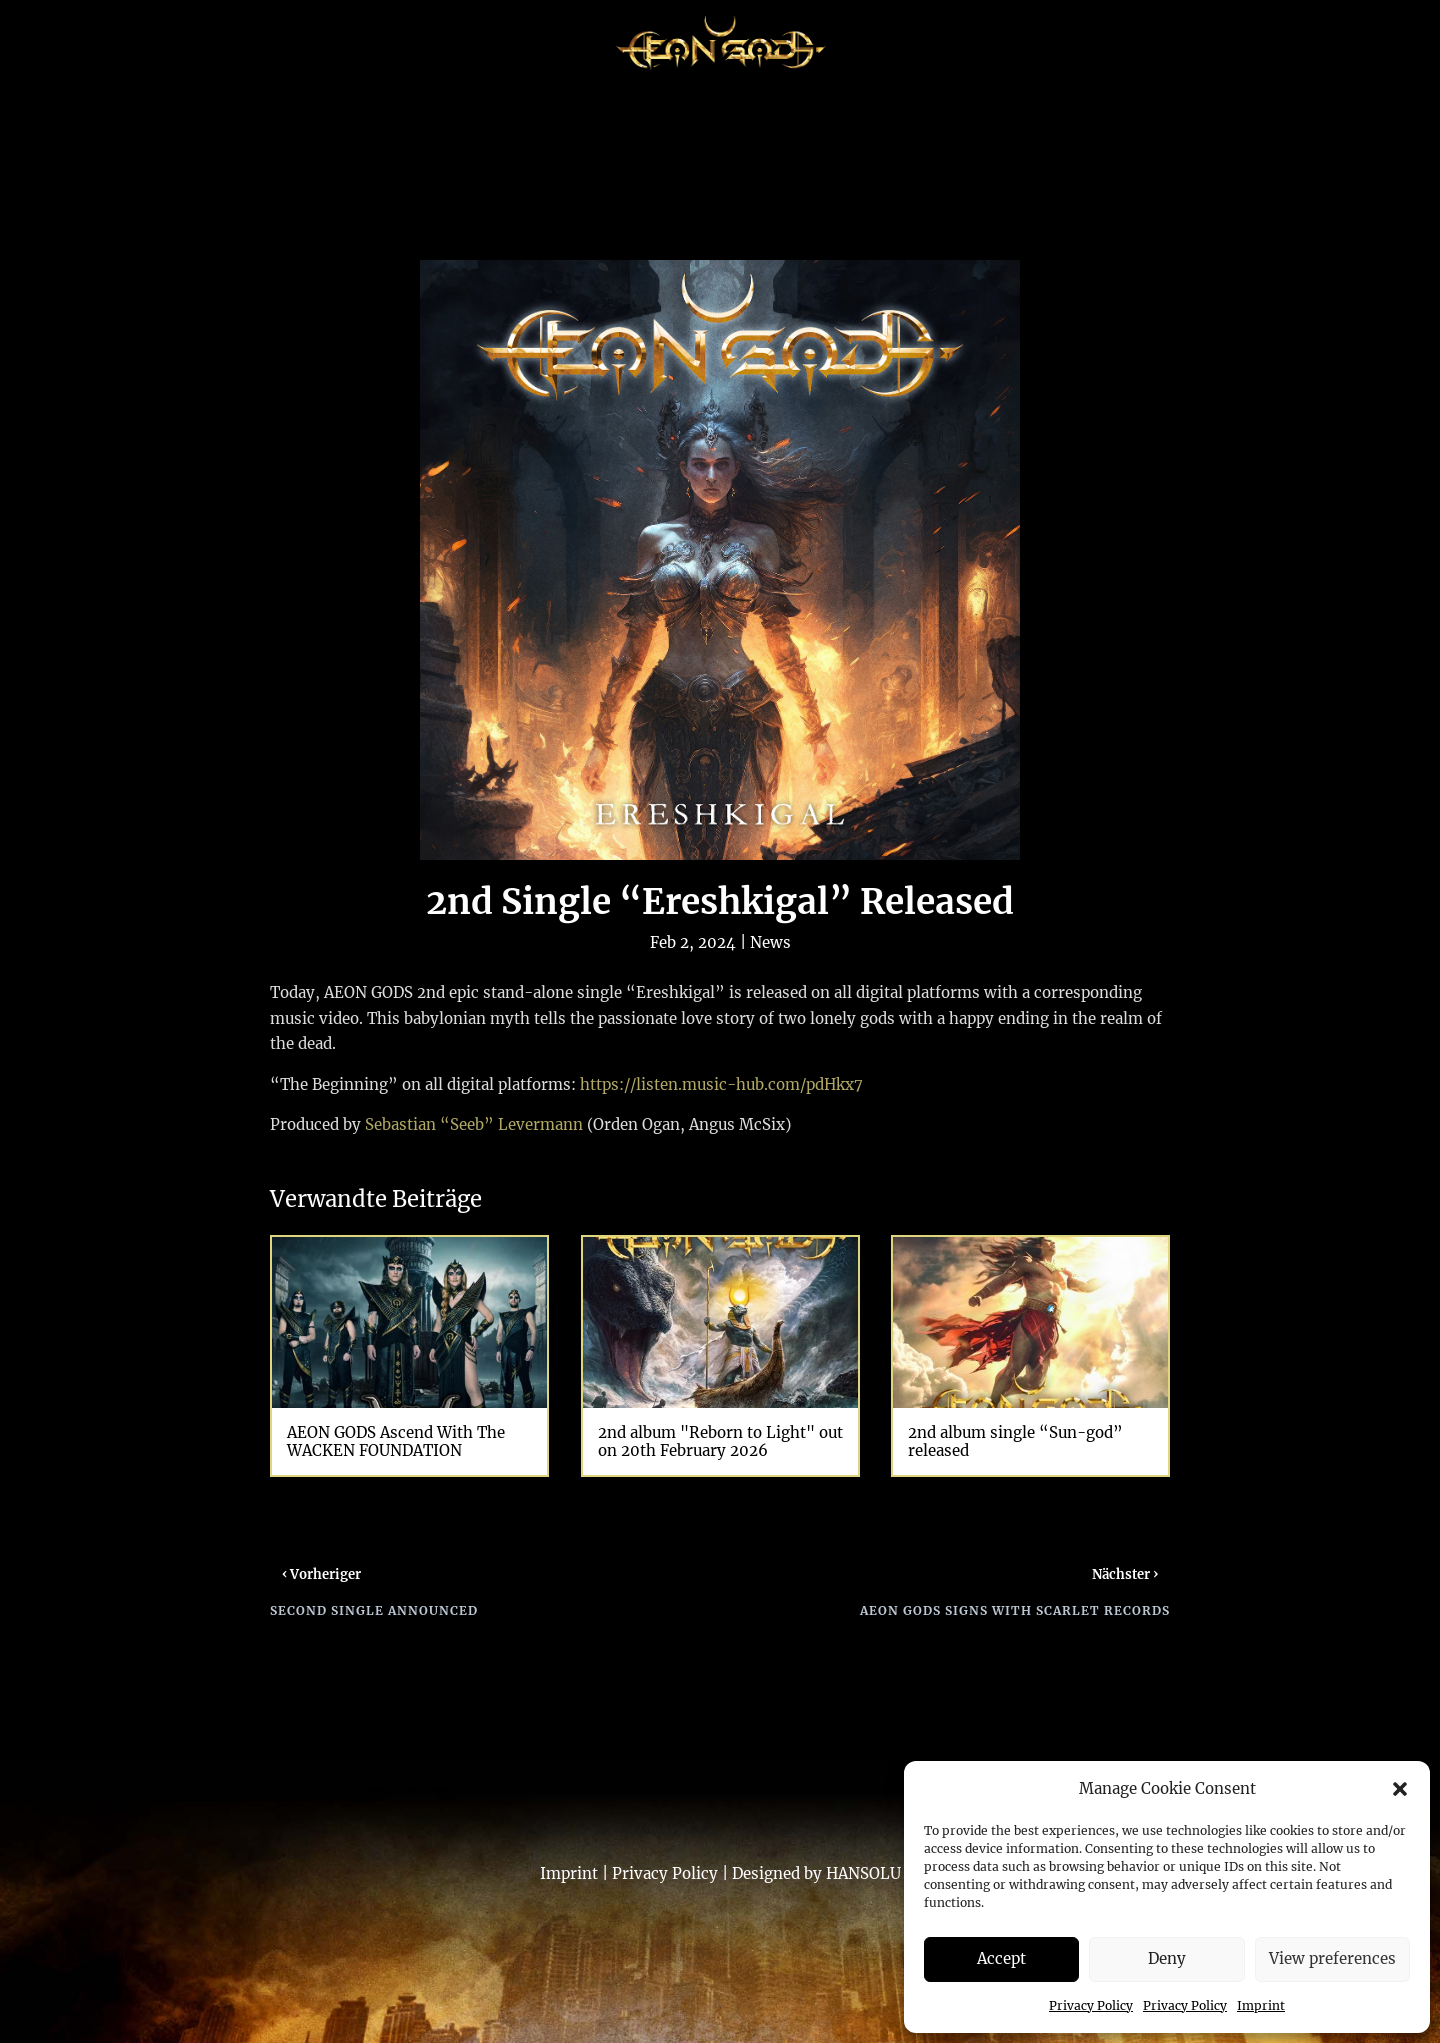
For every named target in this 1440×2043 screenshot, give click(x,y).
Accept (1001, 1958)
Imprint (1261, 2005)
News (770, 942)
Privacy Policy (1091, 2005)
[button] (1400, 1789)
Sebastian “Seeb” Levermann (474, 1124)
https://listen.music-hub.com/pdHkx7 (721, 1084)
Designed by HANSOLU (816, 1873)
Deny (1167, 1958)
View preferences (1332, 1958)
